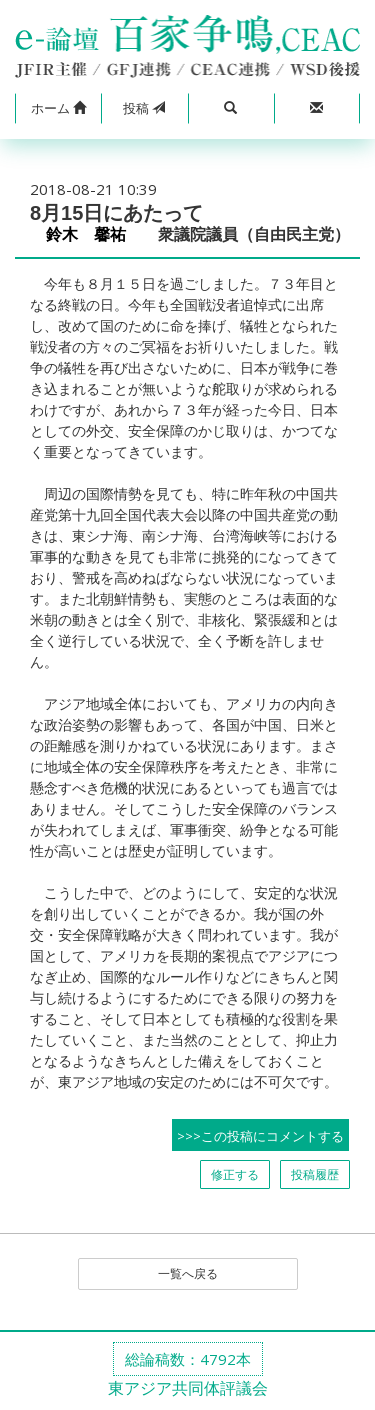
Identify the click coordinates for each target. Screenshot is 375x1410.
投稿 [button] (144, 108)
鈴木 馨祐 (94, 234)
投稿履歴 (315, 1174)
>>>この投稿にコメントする (260, 1136)
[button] (58, 109)
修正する (235, 1174)
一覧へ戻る (188, 1273)
